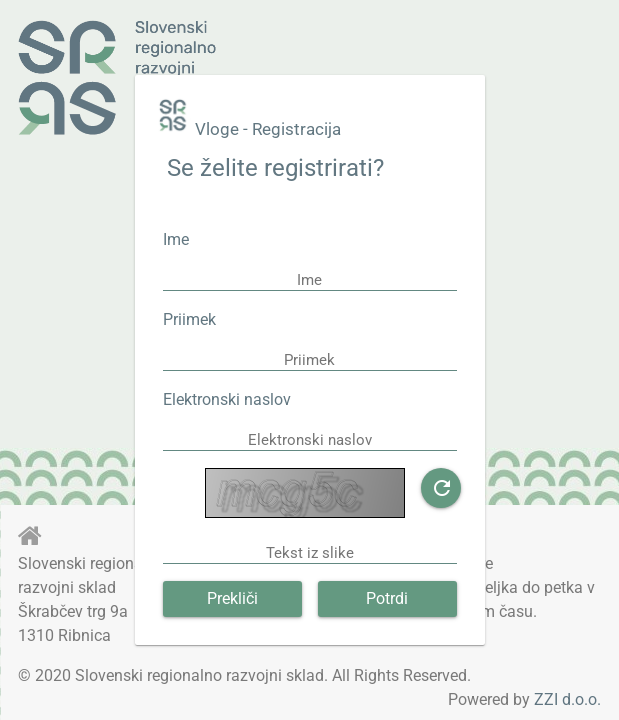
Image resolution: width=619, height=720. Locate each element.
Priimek (189, 319)
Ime (176, 239)
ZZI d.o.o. (567, 699)
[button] (441, 488)
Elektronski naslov (227, 399)
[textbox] (310, 280)
